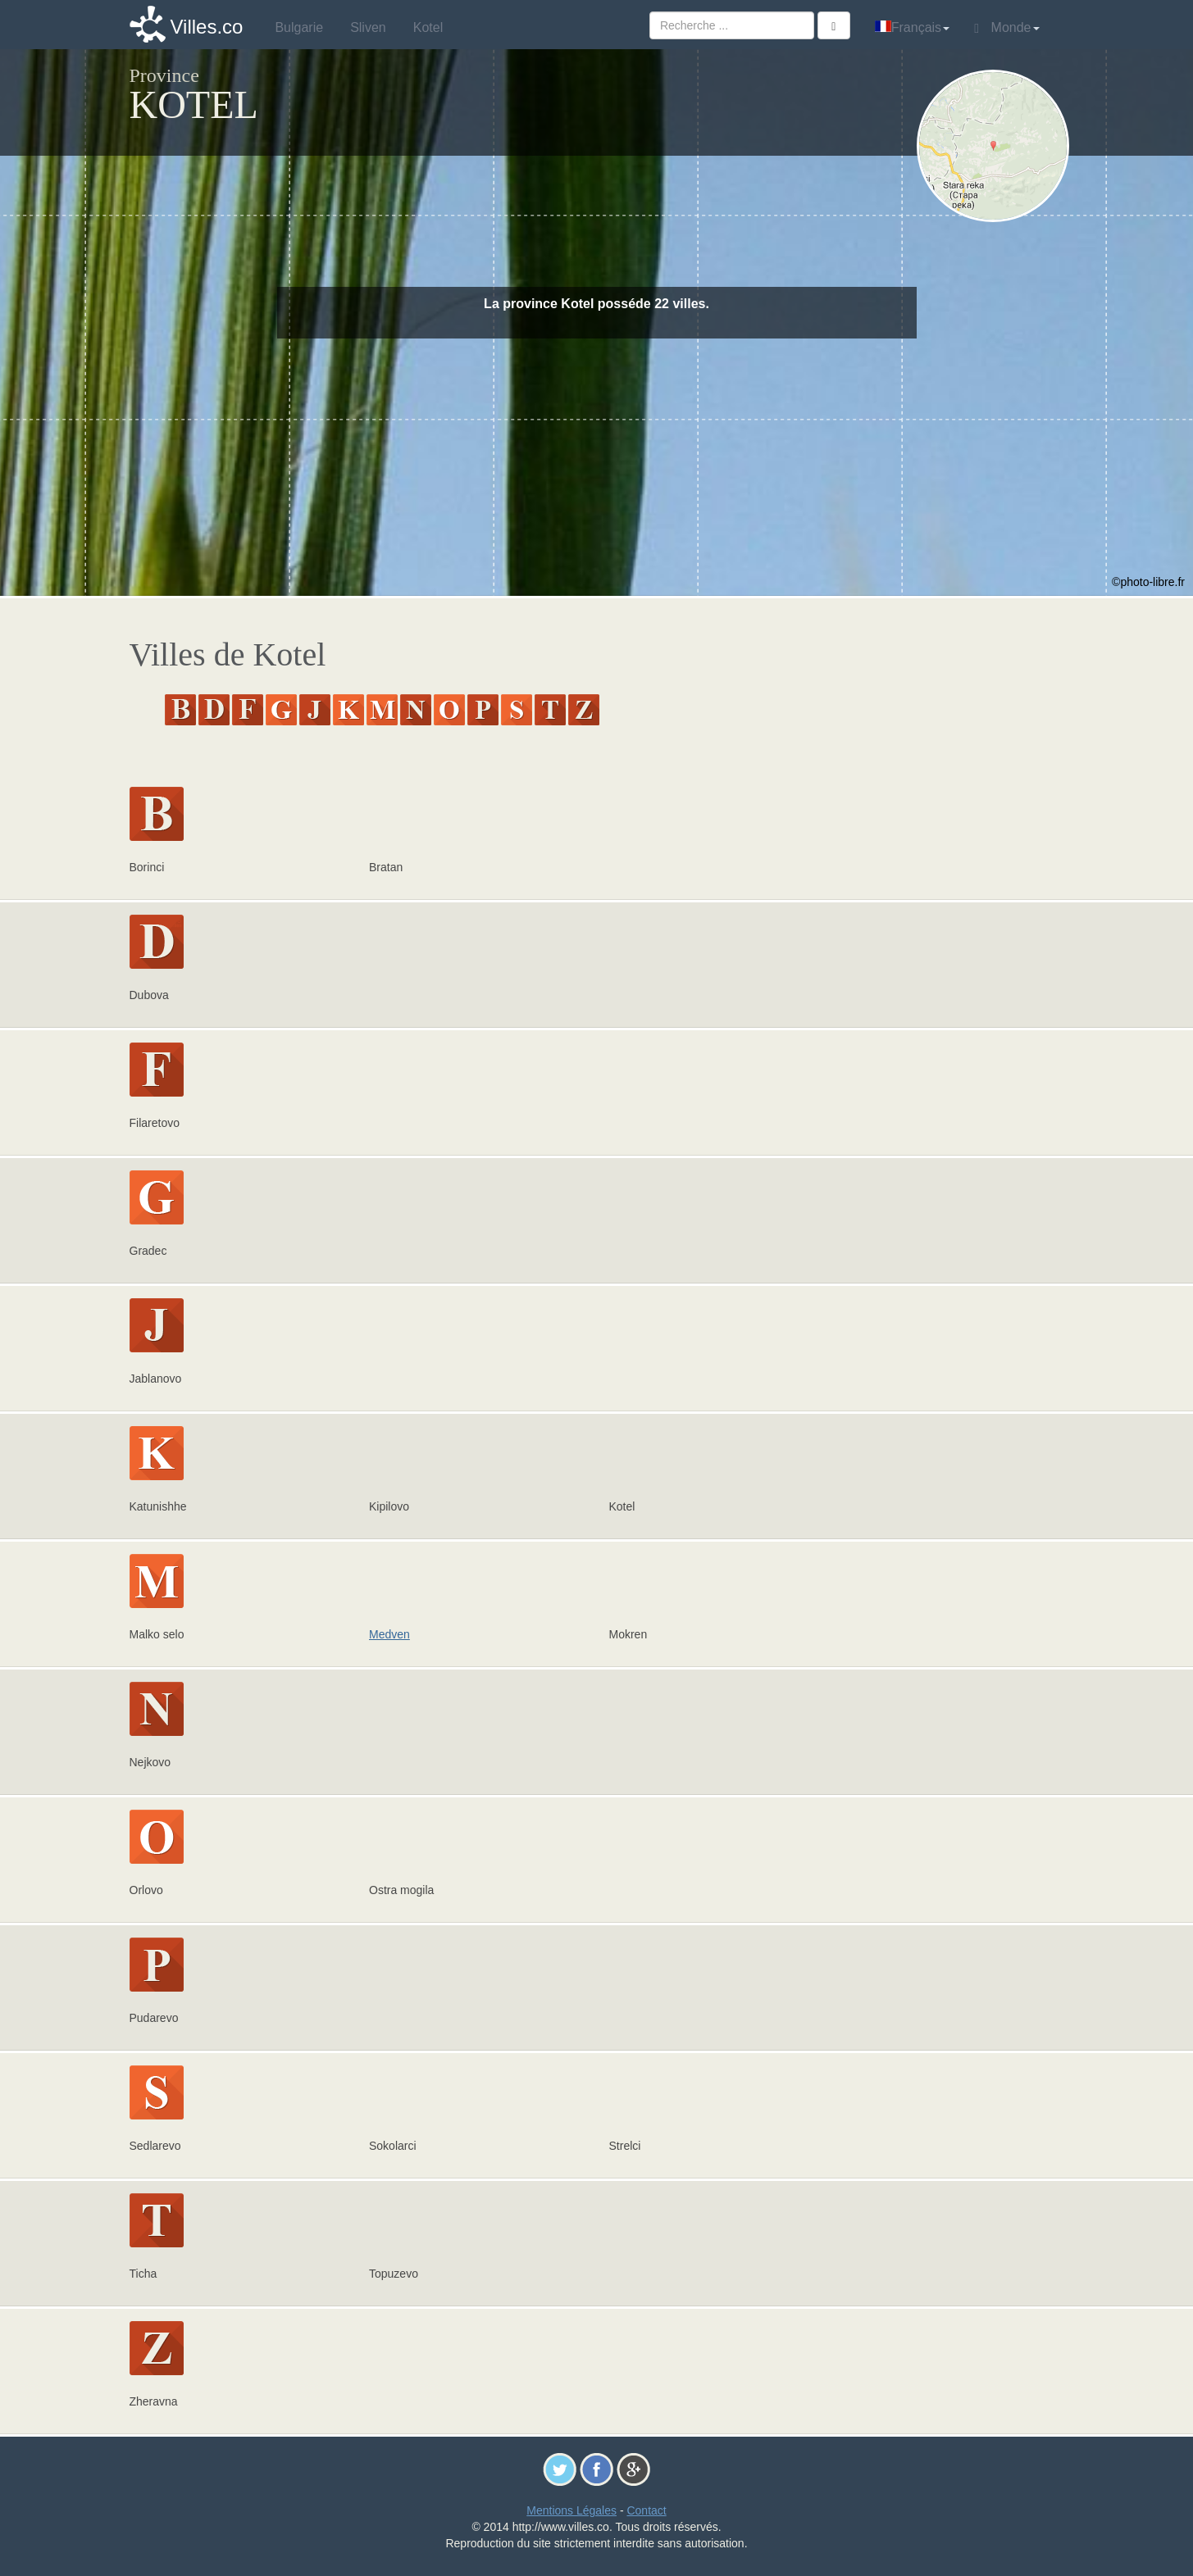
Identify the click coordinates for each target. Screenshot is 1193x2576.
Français (912, 27)
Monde (1006, 27)
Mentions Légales (571, 2510)
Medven (389, 1634)
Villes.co (207, 27)
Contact (646, 2510)
